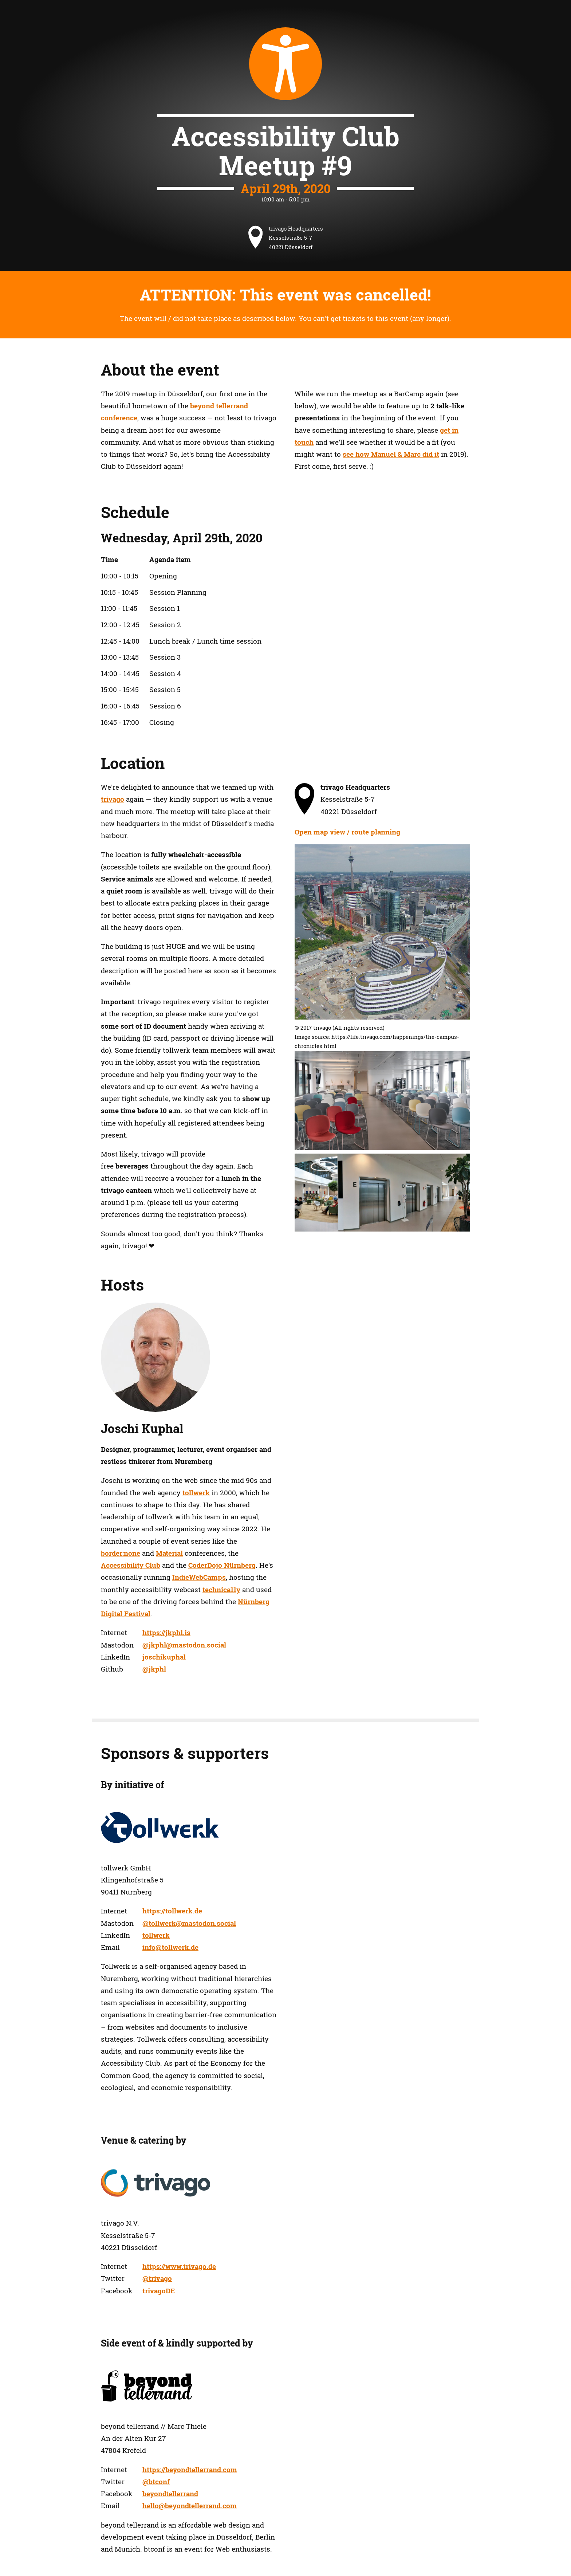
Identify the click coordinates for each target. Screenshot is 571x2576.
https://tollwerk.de (172, 1911)
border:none (120, 1553)
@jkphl (154, 1669)
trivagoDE (158, 2291)
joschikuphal (164, 1657)
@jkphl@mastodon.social (184, 1645)
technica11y (221, 1589)
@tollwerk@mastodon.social (189, 1923)
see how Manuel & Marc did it (391, 454)
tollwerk (196, 1492)
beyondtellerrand (170, 2493)
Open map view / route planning (347, 832)
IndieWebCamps (199, 1577)
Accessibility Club (130, 1565)
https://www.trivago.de (179, 2266)
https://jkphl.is (166, 1632)
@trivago (157, 2278)
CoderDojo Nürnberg (222, 1565)
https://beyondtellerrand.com (189, 2469)
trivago (112, 799)
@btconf (156, 2481)
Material (169, 1553)
